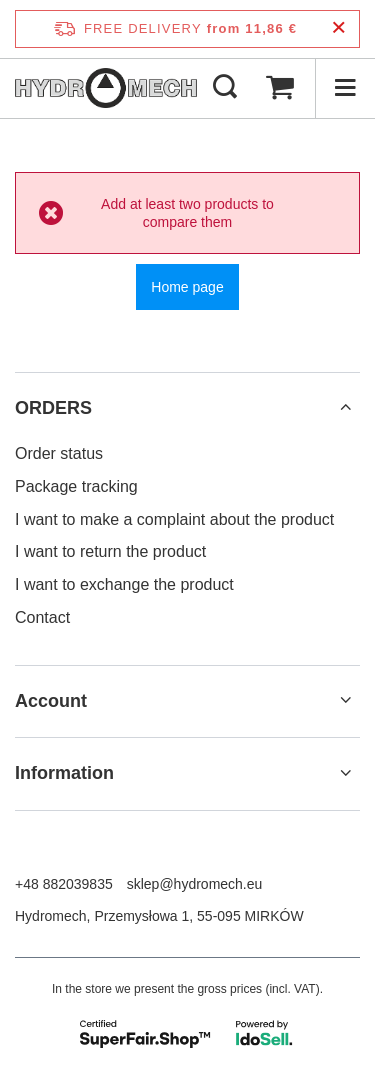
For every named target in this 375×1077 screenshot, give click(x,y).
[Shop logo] (106, 88)
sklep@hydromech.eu (195, 884)
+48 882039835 (64, 884)
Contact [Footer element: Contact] (42, 617)
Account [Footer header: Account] (51, 701)
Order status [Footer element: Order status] (59, 453)
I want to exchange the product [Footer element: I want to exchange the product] (124, 584)
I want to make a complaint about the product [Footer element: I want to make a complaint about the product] (174, 519)
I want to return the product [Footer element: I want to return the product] (110, 551)
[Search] (225, 88)
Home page (187, 287)
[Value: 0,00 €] (280, 88)
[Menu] (345, 88)
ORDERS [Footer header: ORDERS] (53, 408)
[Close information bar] (338, 28)
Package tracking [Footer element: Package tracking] (76, 486)
